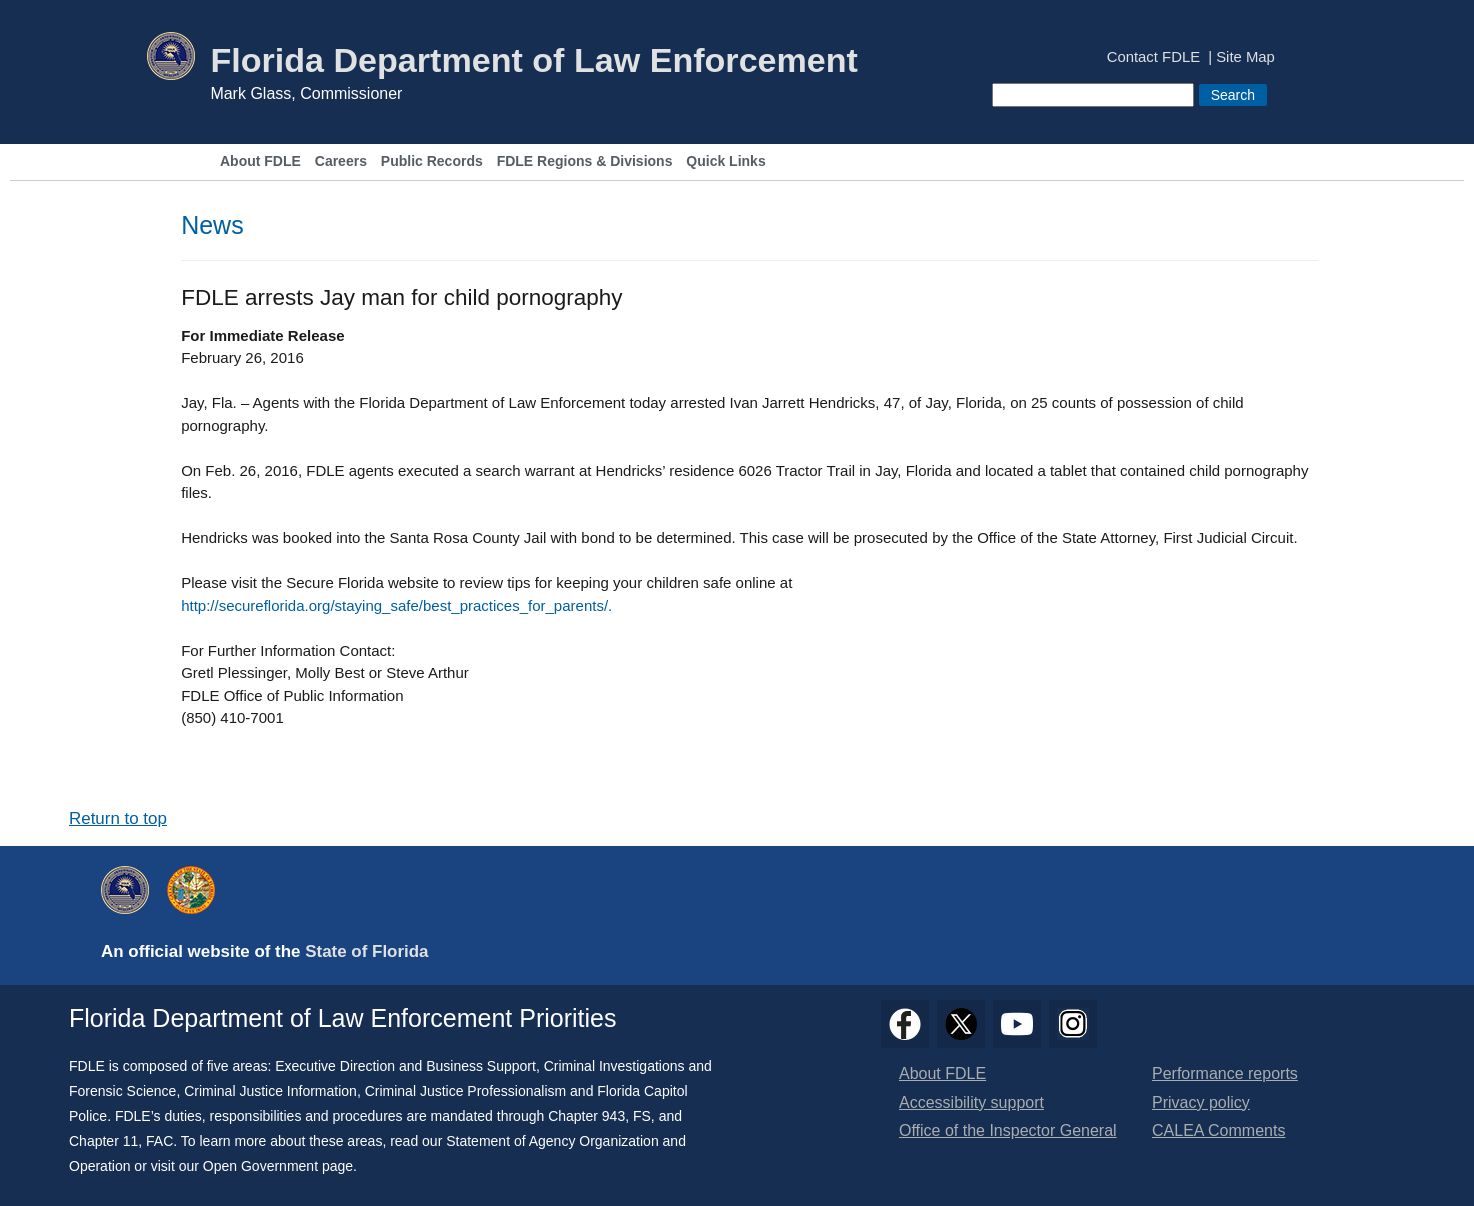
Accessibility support (971, 1102)
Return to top (118, 818)
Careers (341, 161)
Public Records (432, 161)
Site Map (1245, 57)
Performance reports (1225, 1073)
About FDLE (260, 161)
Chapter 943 (586, 1116)
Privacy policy (1201, 1102)
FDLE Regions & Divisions (585, 161)
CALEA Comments (1218, 1130)
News (212, 225)
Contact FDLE (1153, 57)
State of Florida (366, 951)
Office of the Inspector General (1008, 1130)
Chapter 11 (103, 1141)
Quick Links (725, 161)
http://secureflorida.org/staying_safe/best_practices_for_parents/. (396, 605)
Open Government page (278, 1166)
